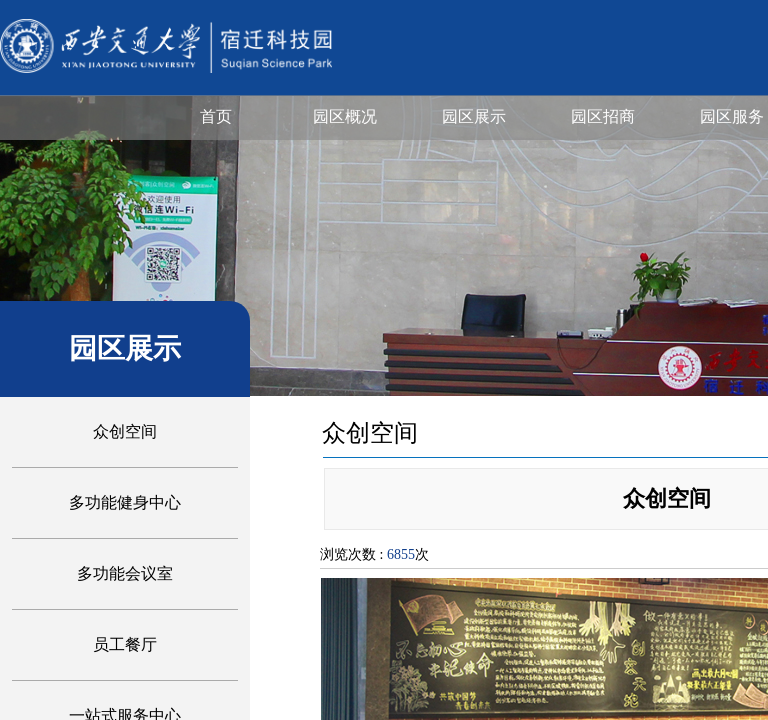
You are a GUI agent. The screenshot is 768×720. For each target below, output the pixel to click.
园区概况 (345, 116)
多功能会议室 (125, 573)
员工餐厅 (125, 644)
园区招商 (603, 116)
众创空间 (125, 431)
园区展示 (474, 116)
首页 (216, 116)
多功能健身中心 (125, 502)
